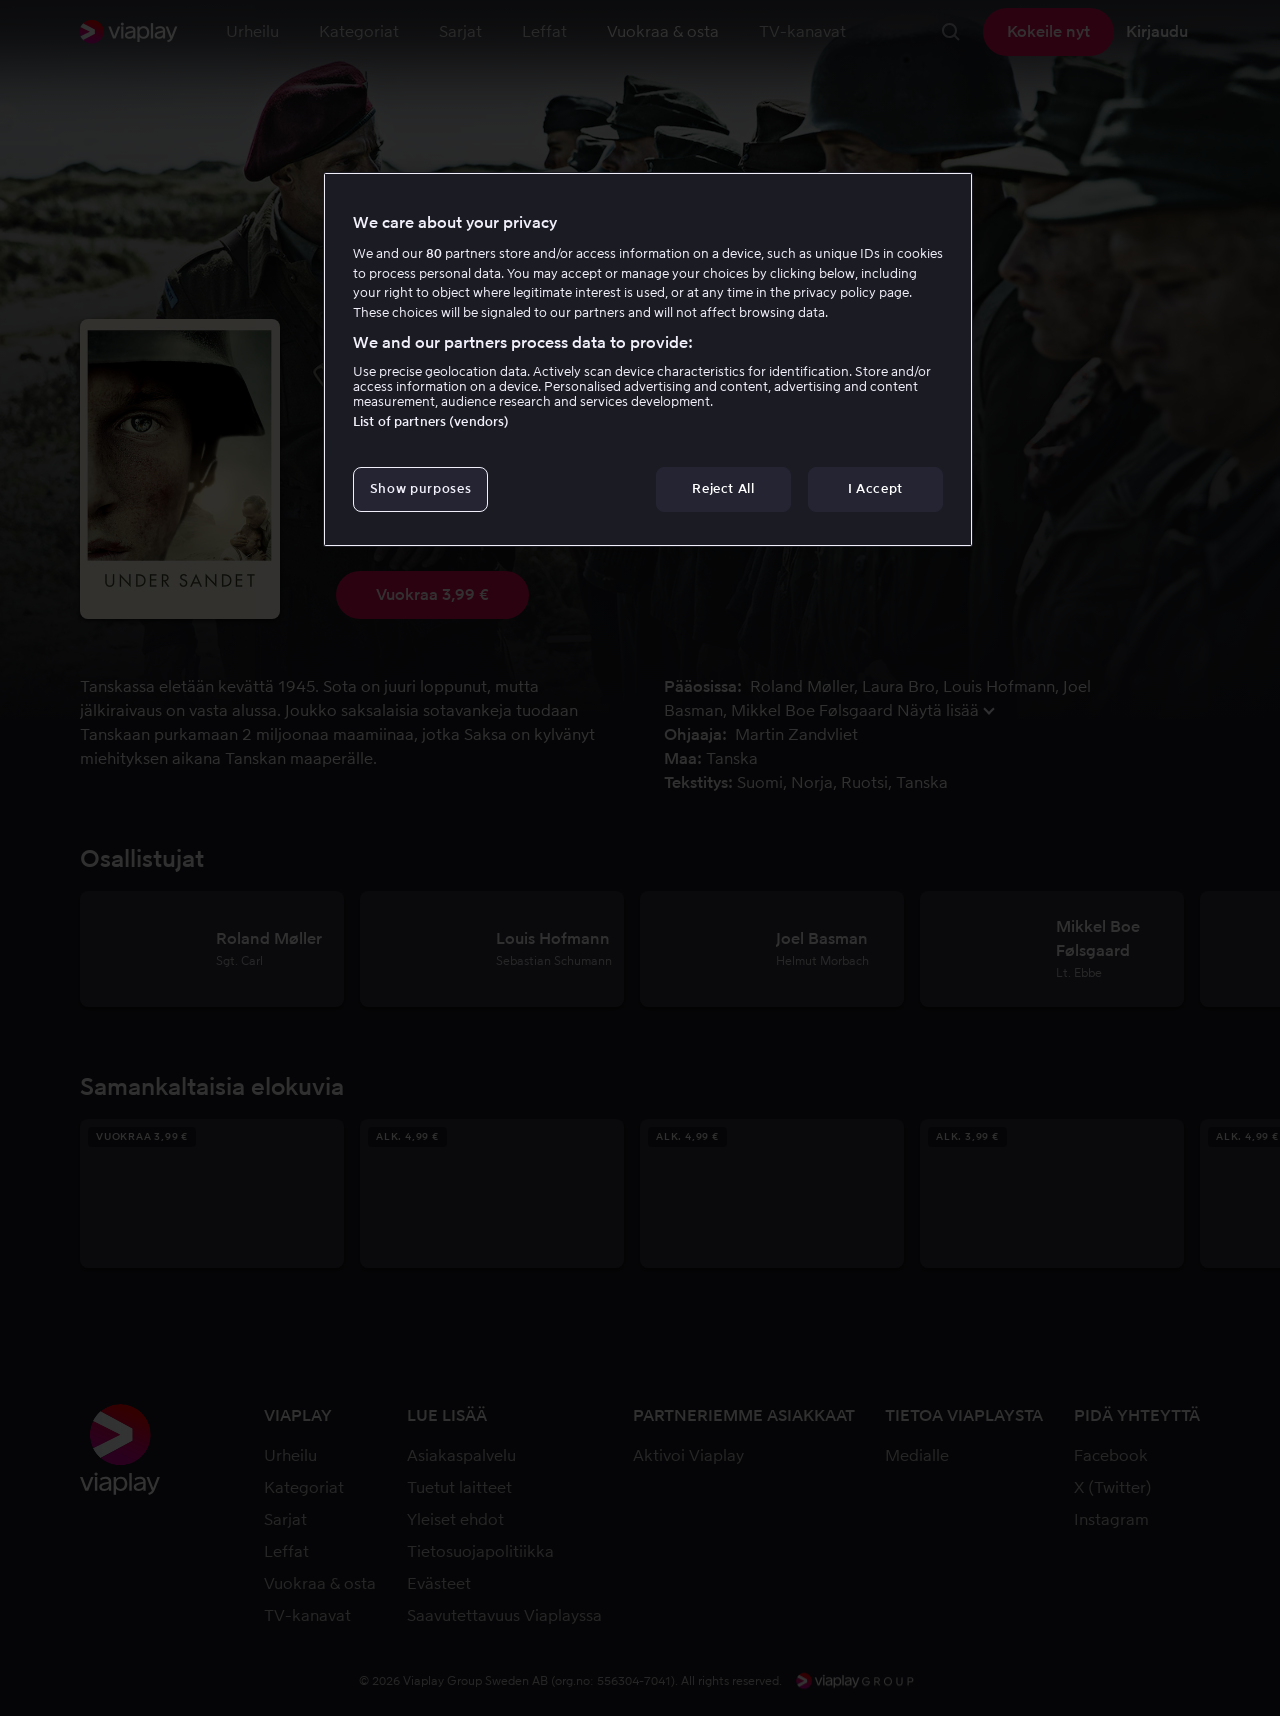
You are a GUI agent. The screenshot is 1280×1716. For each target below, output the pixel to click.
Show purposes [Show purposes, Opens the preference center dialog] (420, 488)
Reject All (723, 488)
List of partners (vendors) (431, 421)
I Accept (875, 488)
